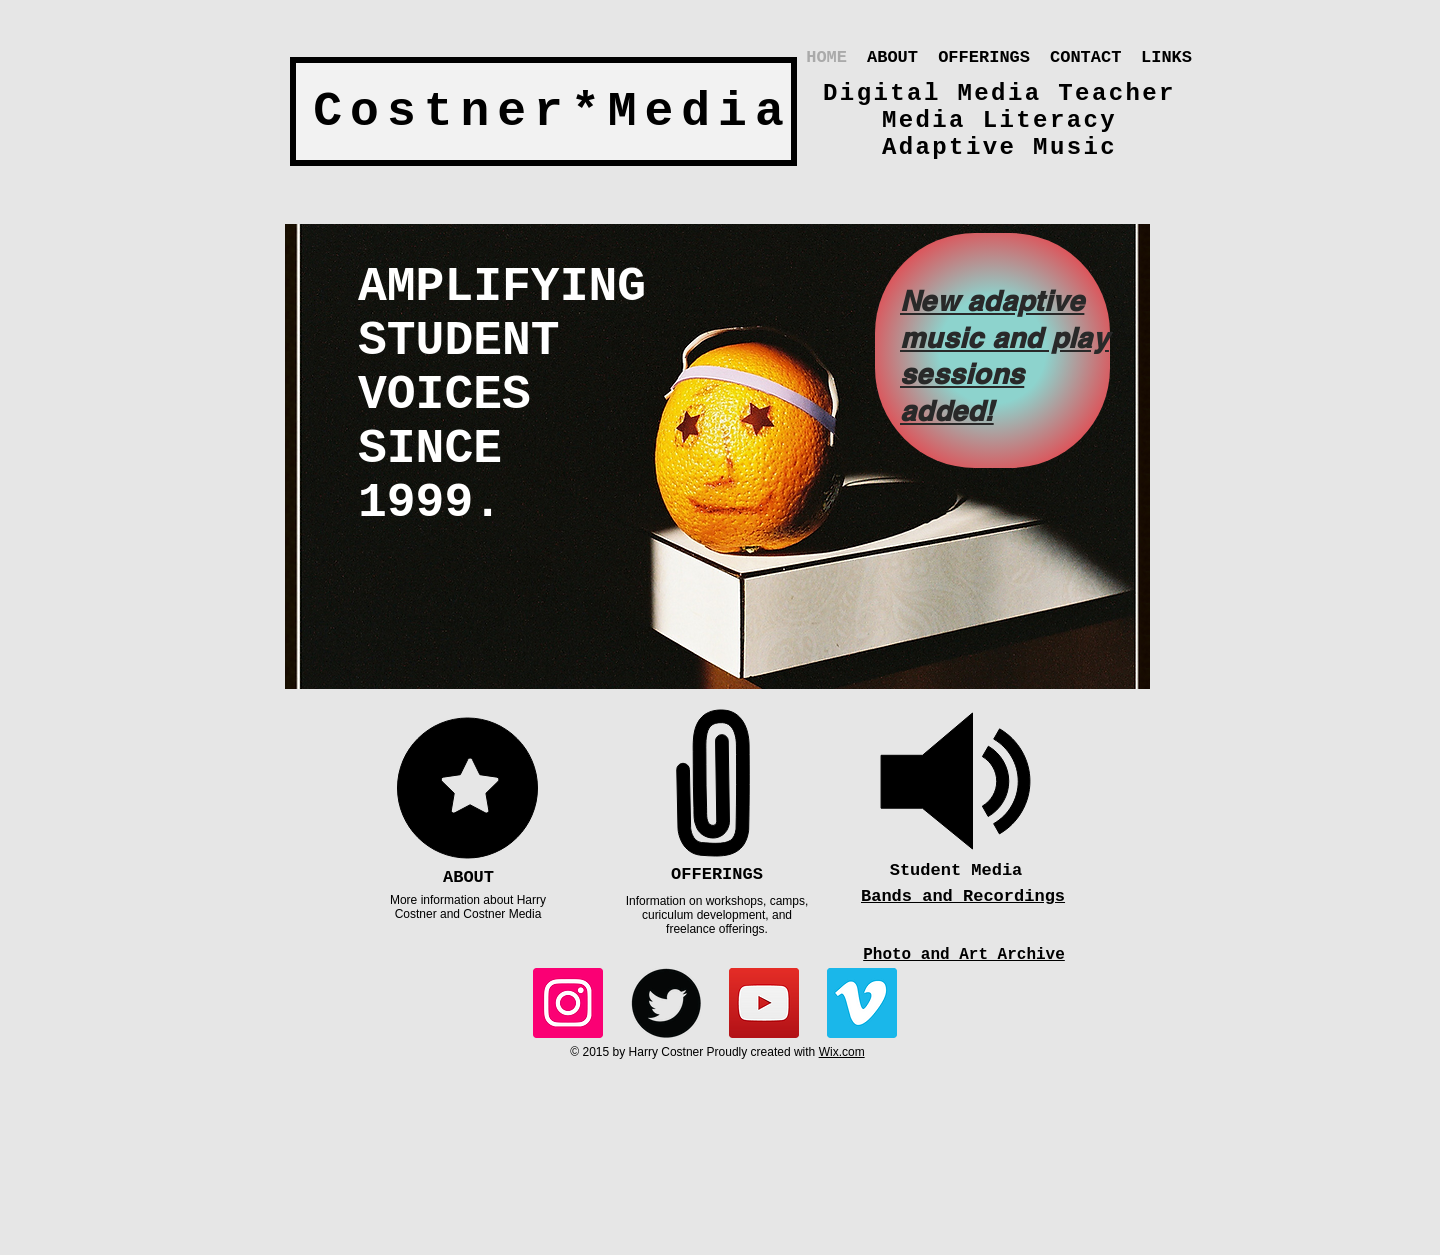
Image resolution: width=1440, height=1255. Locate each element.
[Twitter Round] (666, 1003)
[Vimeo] (862, 1003)
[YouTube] (764, 1003)
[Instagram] (568, 1003)
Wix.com (842, 1052)
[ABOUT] (468, 878)
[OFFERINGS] (717, 875)
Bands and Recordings (963, 896)
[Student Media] (956, 871)
